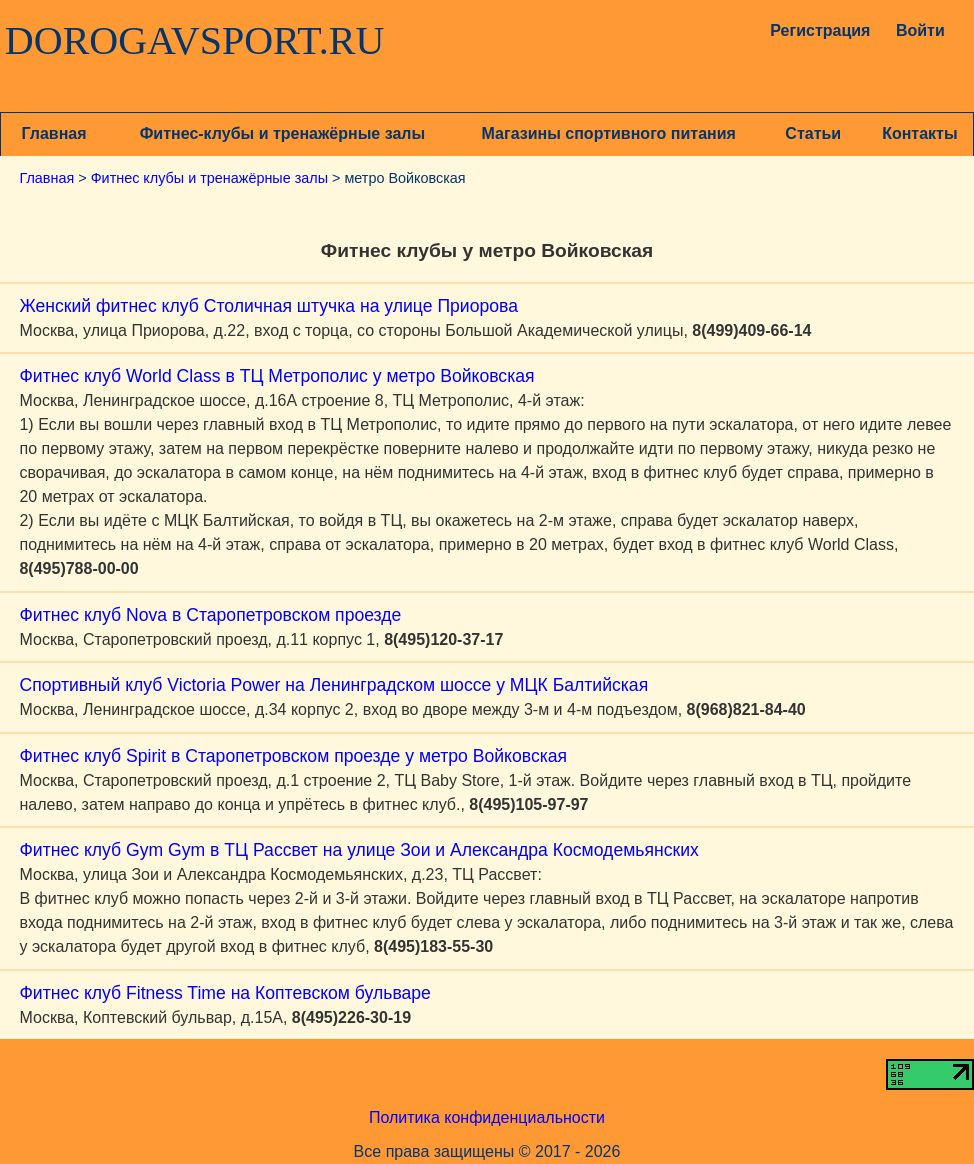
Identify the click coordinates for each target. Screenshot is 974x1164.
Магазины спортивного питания (609, 133)
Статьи (813, 133)
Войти (920, 30)
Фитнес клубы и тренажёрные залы (209, 178)
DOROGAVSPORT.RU (195, 41)
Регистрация (813, 30)
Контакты (919, 133)
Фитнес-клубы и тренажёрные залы (282, 133)
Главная (54, 133)
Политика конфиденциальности (487, 1117)
